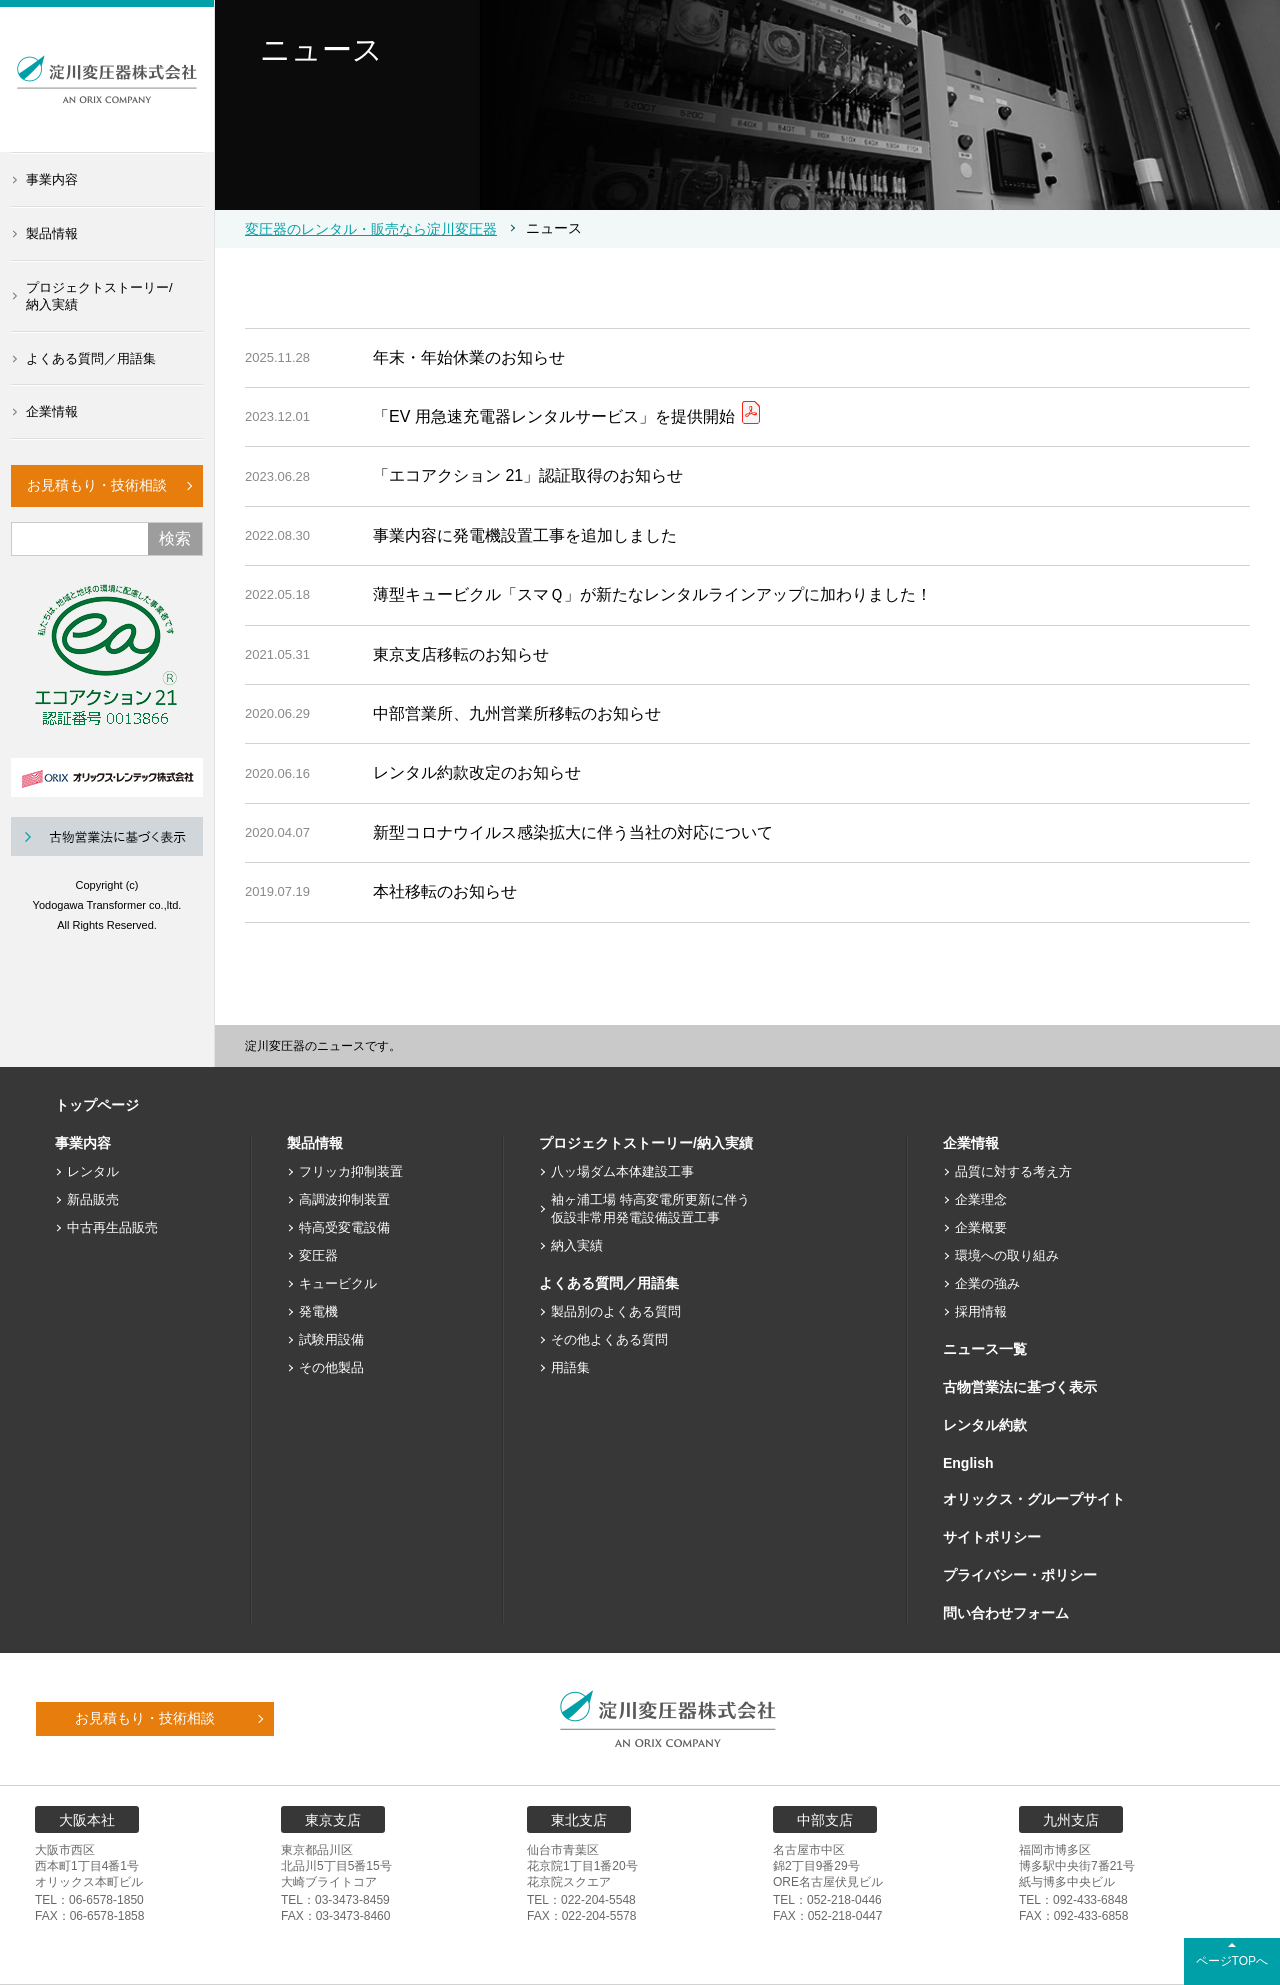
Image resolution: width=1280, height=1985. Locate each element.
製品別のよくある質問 (616, 1311)
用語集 (570, 1367)
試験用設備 (331, 1339)
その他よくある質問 (609, 1339)
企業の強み (987, 1283)
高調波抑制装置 (344, 1199)
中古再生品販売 (112, 1227)
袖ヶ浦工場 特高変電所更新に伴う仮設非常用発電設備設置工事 (650, 1208)
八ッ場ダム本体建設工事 (622, 1171)
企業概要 (981, 1227)
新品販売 (93, 1199)
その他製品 (331, 1367)
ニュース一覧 (985, 1349)
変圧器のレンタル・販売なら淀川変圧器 (371, 229)
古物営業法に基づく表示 (1020, 1387)
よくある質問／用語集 (91, 358)
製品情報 (52, 233)
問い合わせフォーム (1006, 1613)
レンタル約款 (985, 1425)
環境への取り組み (1007, 1255)
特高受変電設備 (344, 1227)
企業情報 (52, 411)
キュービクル (338, 1283)
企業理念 (981, 1199)
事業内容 (52, 179)
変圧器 (318, 1255)
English (968, 1463)
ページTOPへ (1232, 1961)
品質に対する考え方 (1013, 1171)
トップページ (97, 1105)
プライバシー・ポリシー (1020, 1575)
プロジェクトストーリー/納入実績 (99, 296)
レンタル (93, 1171)
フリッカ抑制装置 (351, 1171)
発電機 (318, 1311)
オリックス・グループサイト (1034, 1499)
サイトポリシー (992, 1537)
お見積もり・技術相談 (97, 485)
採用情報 (981, 1311)
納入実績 (577, 1245)
